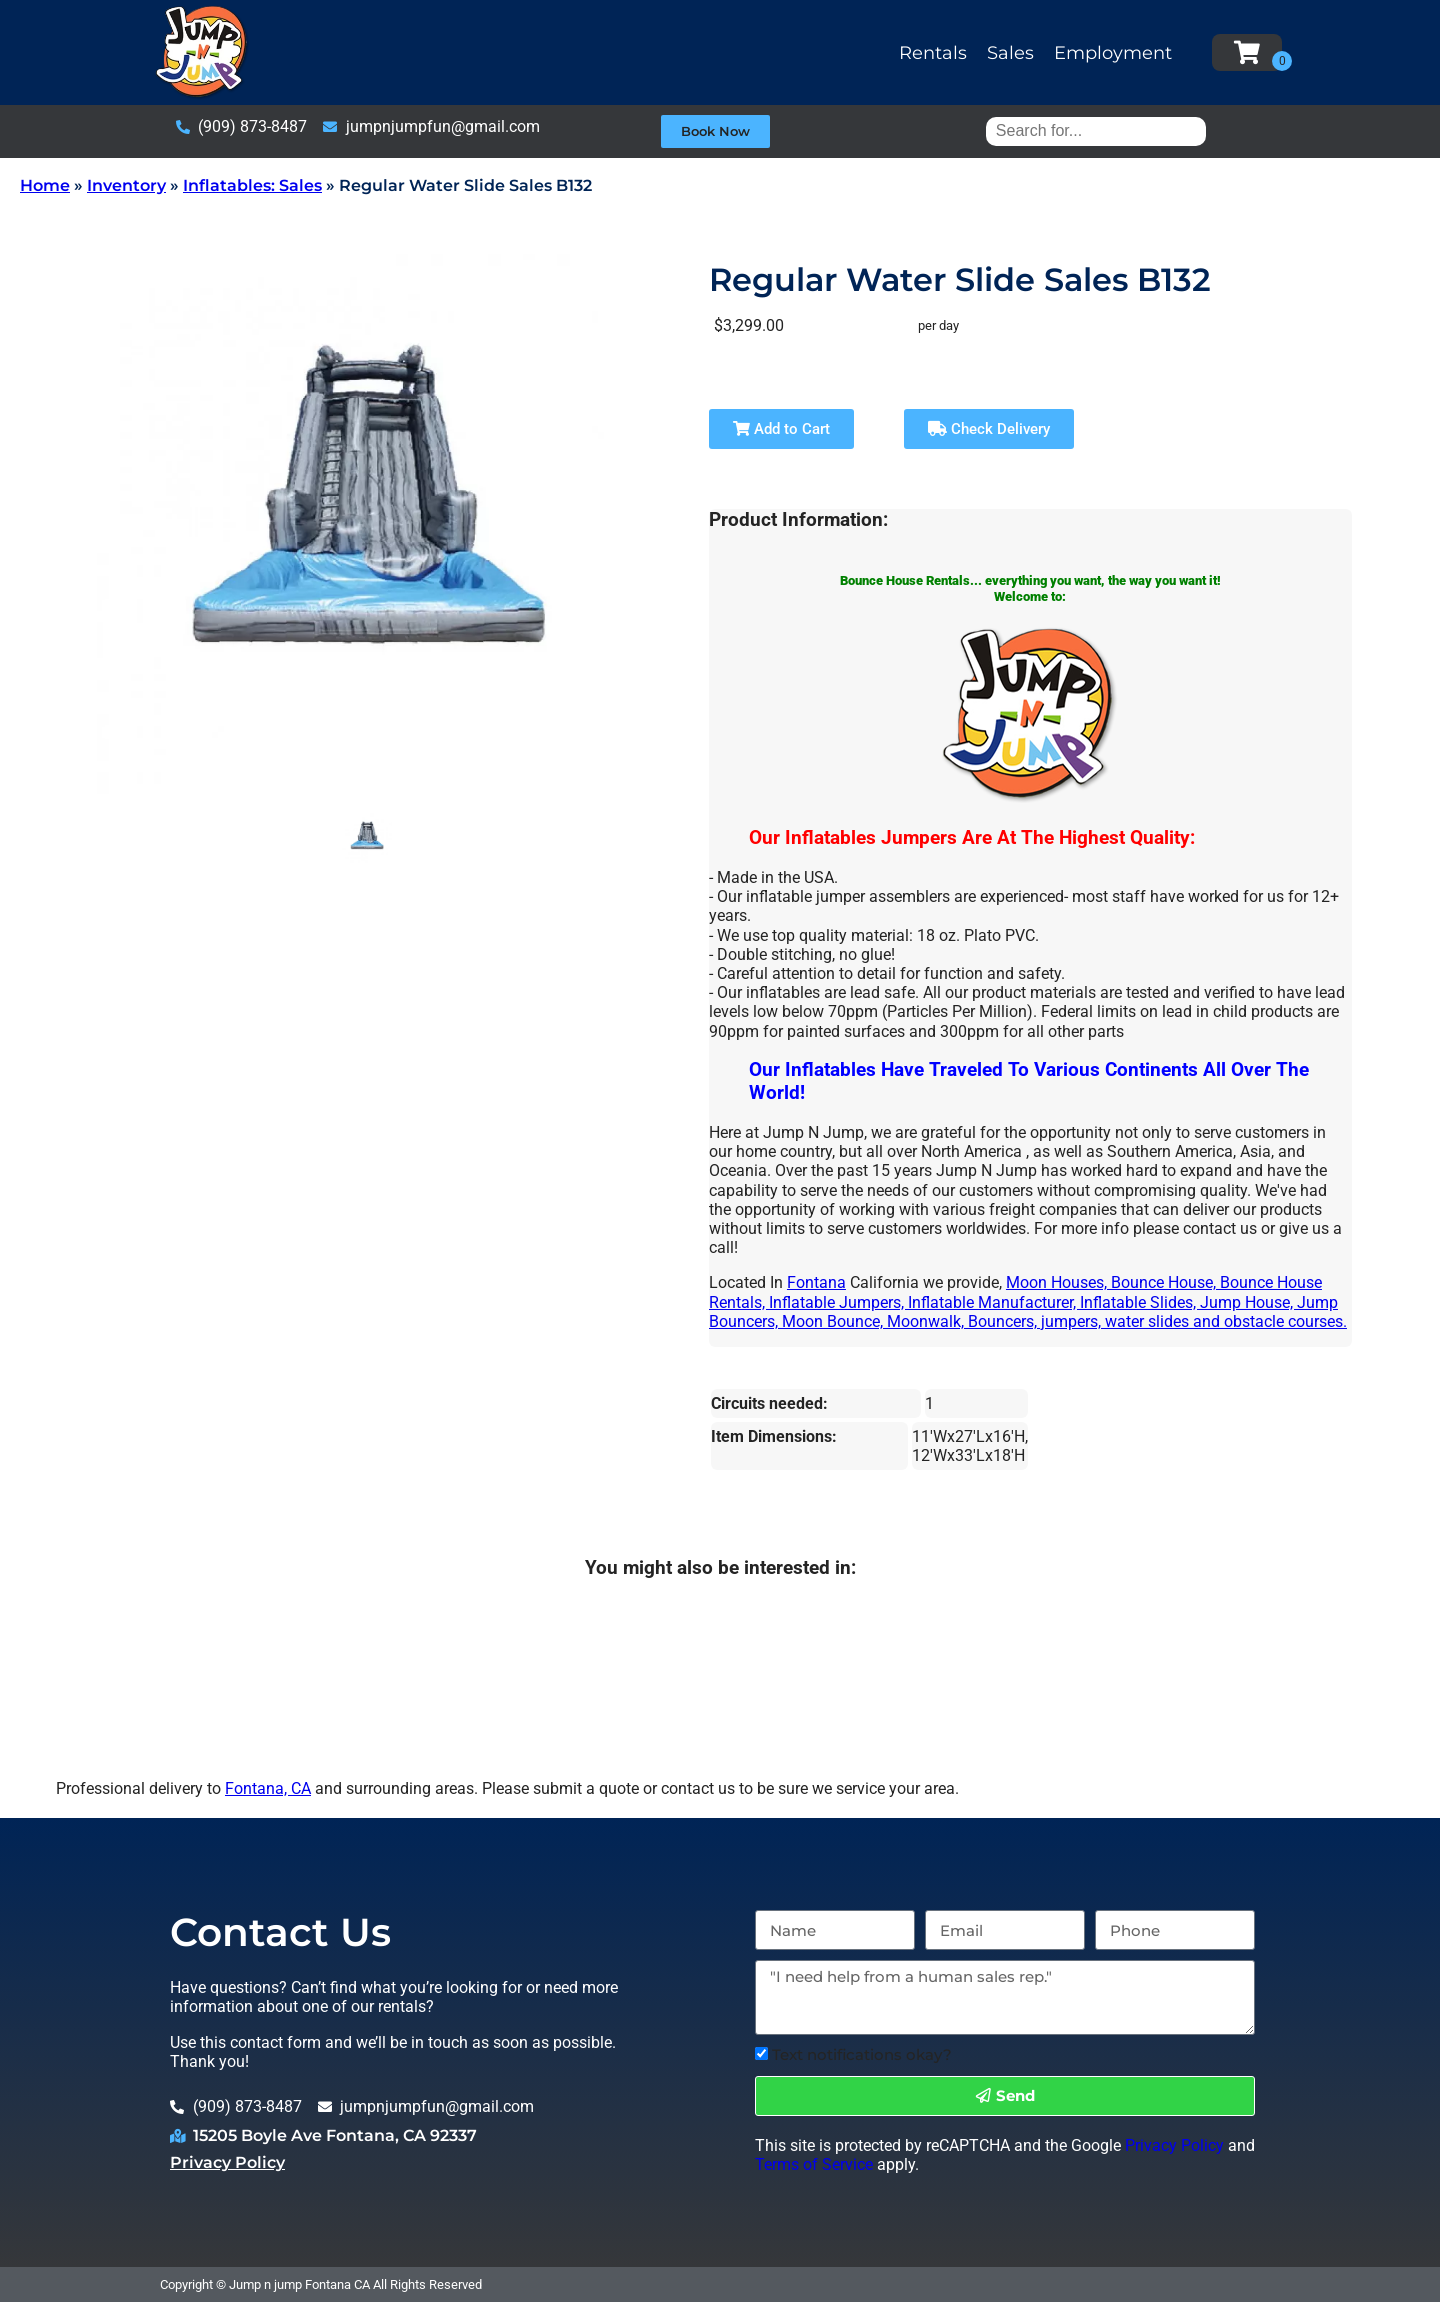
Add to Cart (781, 429)
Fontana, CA (268, 1788)
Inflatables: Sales (252, 185)
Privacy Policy (227, 2162)
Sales (1010, 53)
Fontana (816, 1282)
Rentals (933, 53)
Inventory (126, 185)
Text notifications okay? (862, 2054)
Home (45, 185)
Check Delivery (989, 429)
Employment (1113, 53)
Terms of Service (814, 2164)
